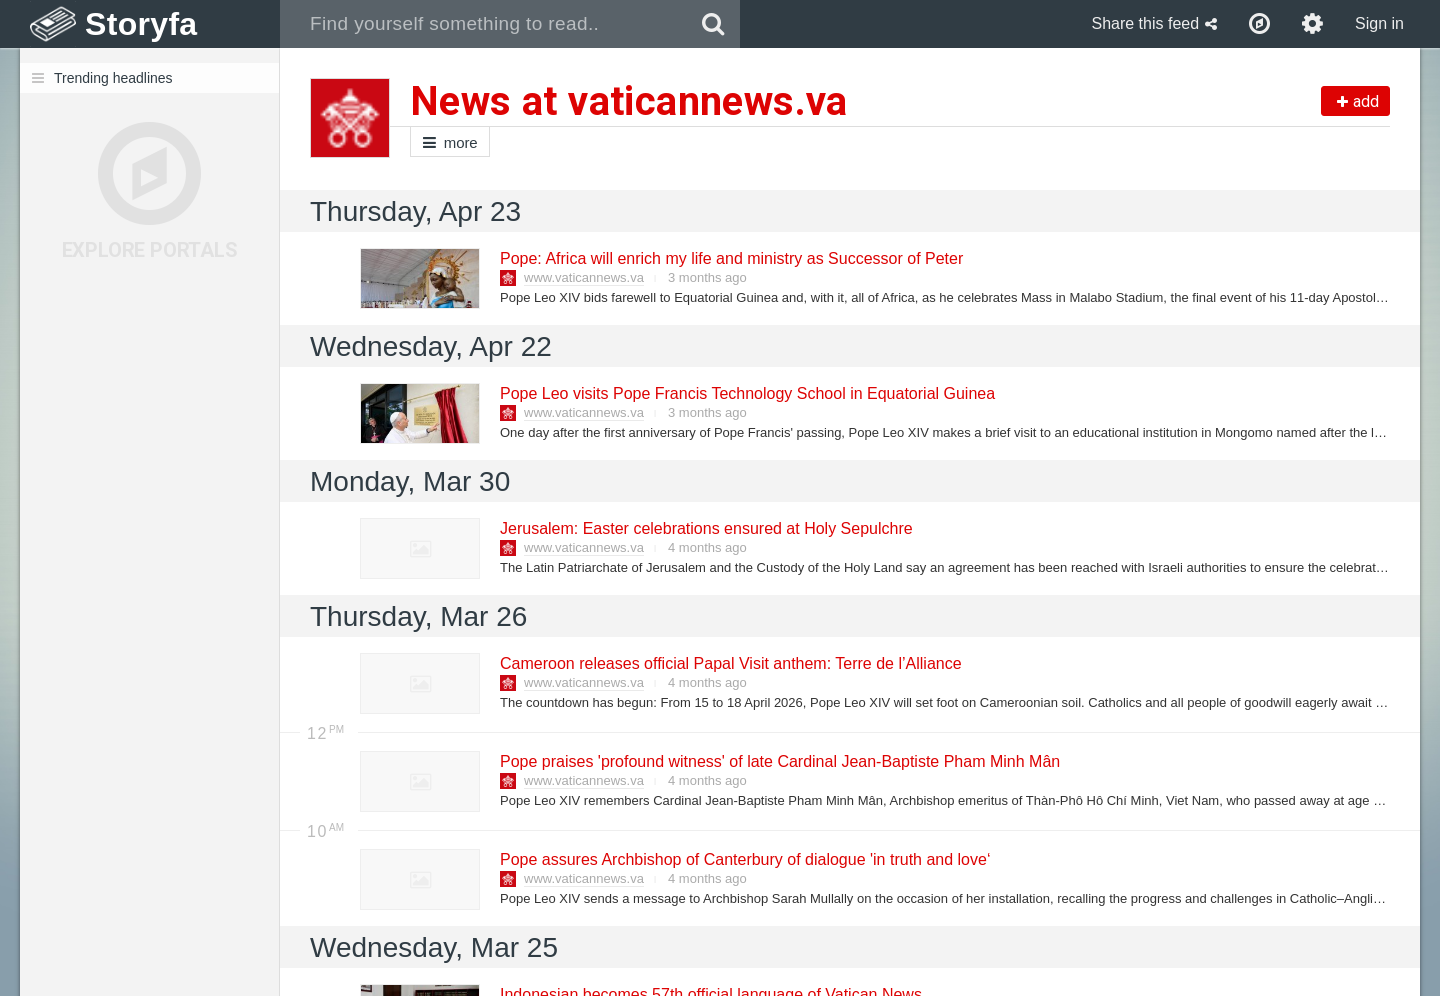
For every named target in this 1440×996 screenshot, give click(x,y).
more (450, 142)
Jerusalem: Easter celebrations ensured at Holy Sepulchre (705, 528)
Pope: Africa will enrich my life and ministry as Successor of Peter (730, 258)
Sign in (1379, 23)
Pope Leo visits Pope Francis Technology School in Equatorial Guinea (746, 393)
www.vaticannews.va (584, 277)
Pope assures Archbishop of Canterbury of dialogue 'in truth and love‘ (744, 859)
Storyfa (141, 24)
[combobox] (483, 24)
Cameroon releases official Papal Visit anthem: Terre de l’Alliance (730, 663)
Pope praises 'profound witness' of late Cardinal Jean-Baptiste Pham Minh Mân (779, 761)
